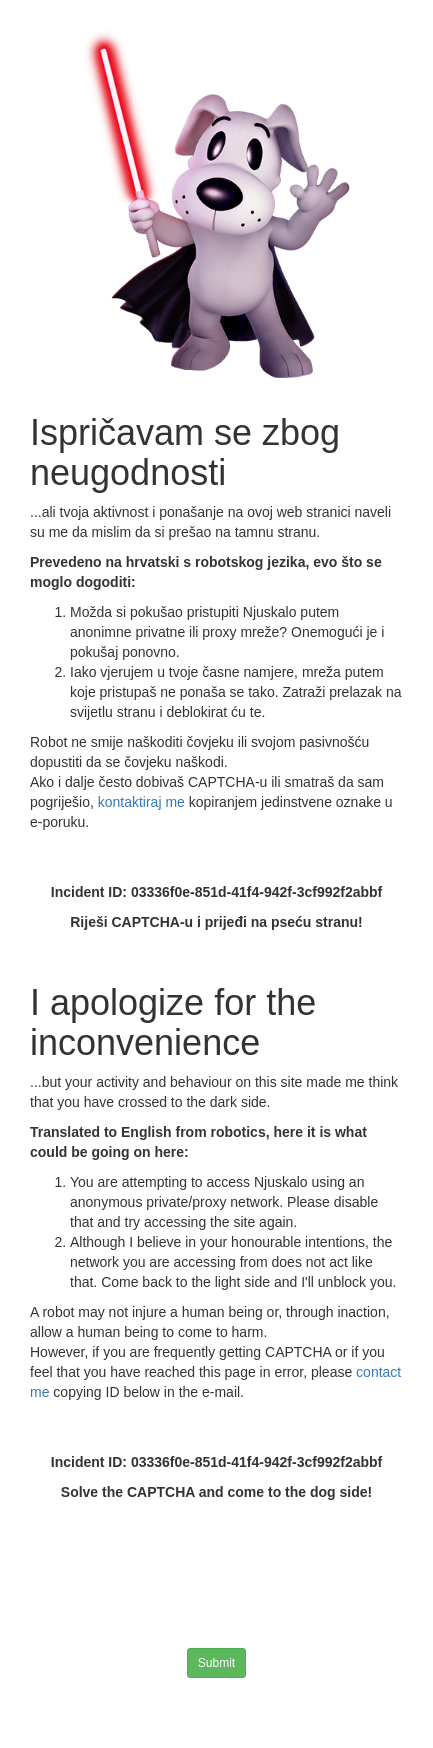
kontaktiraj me (143, 802)
